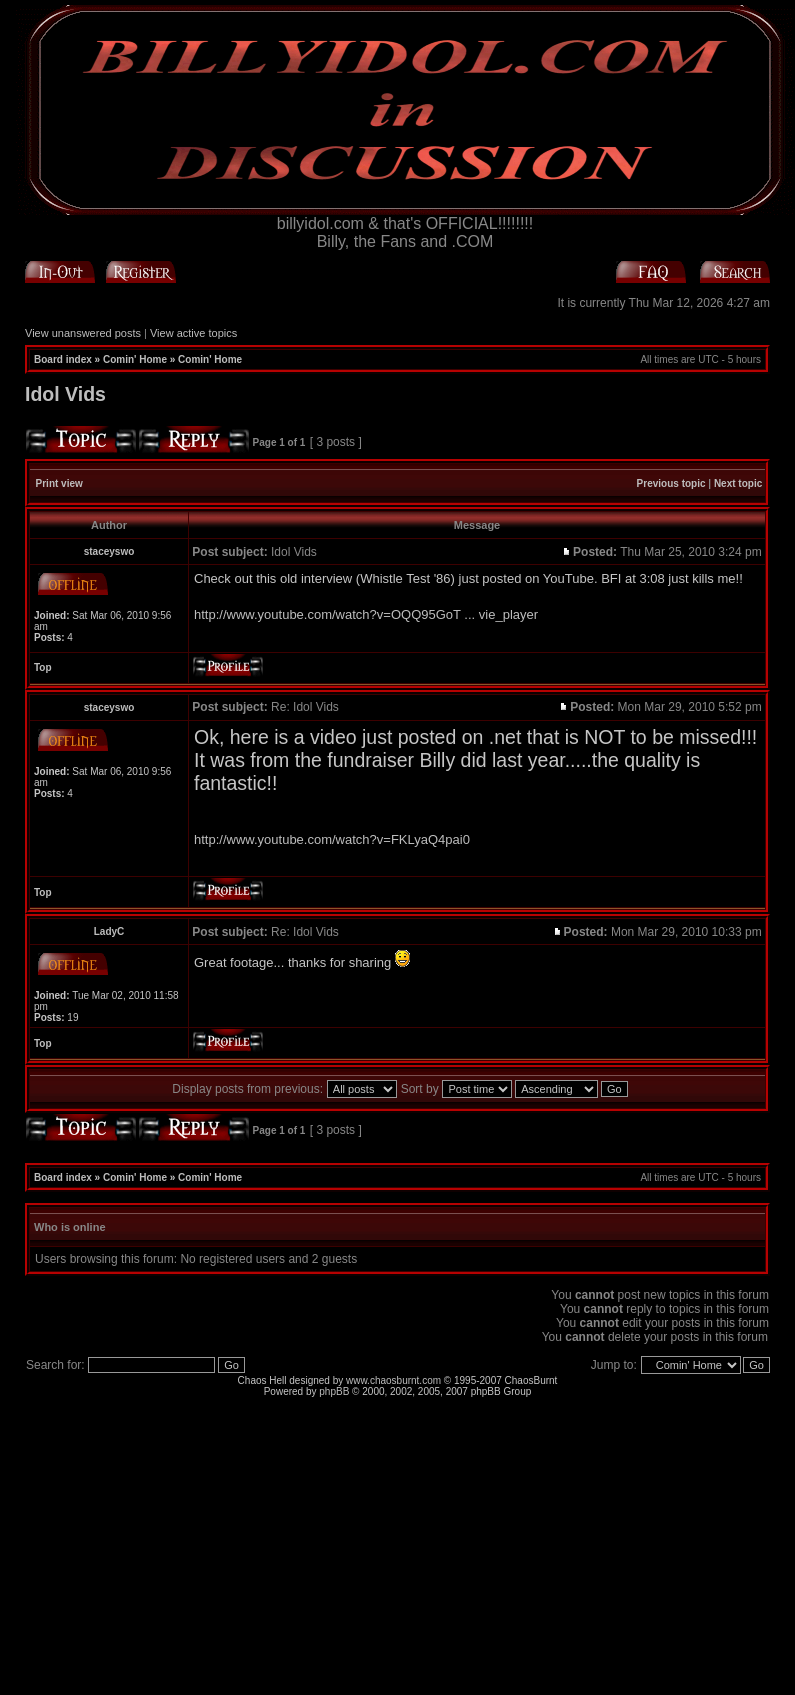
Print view (59, 483)
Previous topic (671, 483)
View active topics (193, 333)
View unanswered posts (83, 333)
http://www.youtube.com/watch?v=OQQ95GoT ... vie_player (366, 614)
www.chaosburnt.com (393, 1380)
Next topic (738, 483)
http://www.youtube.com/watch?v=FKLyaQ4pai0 (332, 839)
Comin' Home (135, 359)
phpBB (334, 1391)
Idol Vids (65, 394)
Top (43, 667)
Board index (63, 359)
